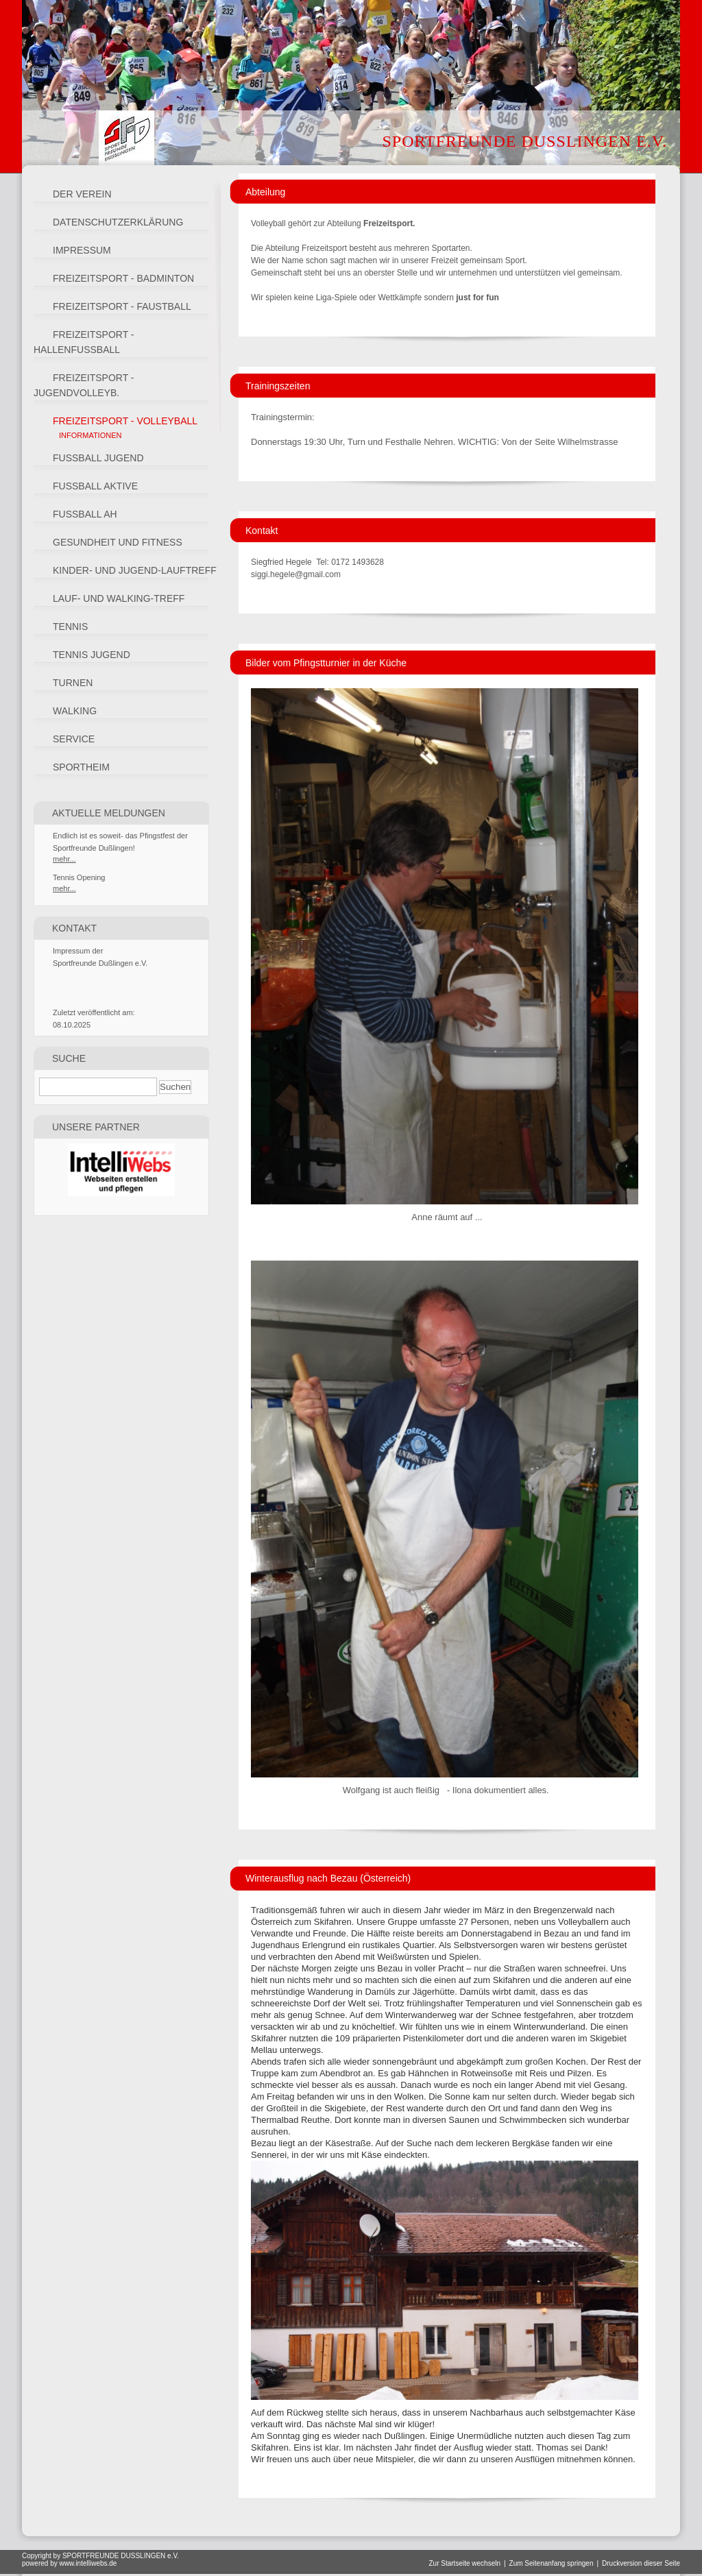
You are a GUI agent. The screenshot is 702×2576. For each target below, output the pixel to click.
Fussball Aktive (95, 486)
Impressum (82, 250)
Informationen (90, 435)
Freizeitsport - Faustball (122, 306)
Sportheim (81, 767)
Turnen (73, 682)
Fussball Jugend (98, 457)
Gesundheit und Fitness (117, 542)
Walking (75, 710)
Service (74, 738)
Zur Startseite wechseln (464, 2563)
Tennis (70, 626)
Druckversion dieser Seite (641, 2563)
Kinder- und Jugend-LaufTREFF (135, 570)
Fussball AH (85, 514)
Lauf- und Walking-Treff (118, 598)
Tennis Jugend (91, 654)
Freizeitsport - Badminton (123, 278)
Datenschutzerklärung (118, 222)
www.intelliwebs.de (88, 2563)
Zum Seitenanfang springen (551, 2563)
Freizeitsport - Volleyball (125, 420)
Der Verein (82, 194)
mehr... (64, 859)
